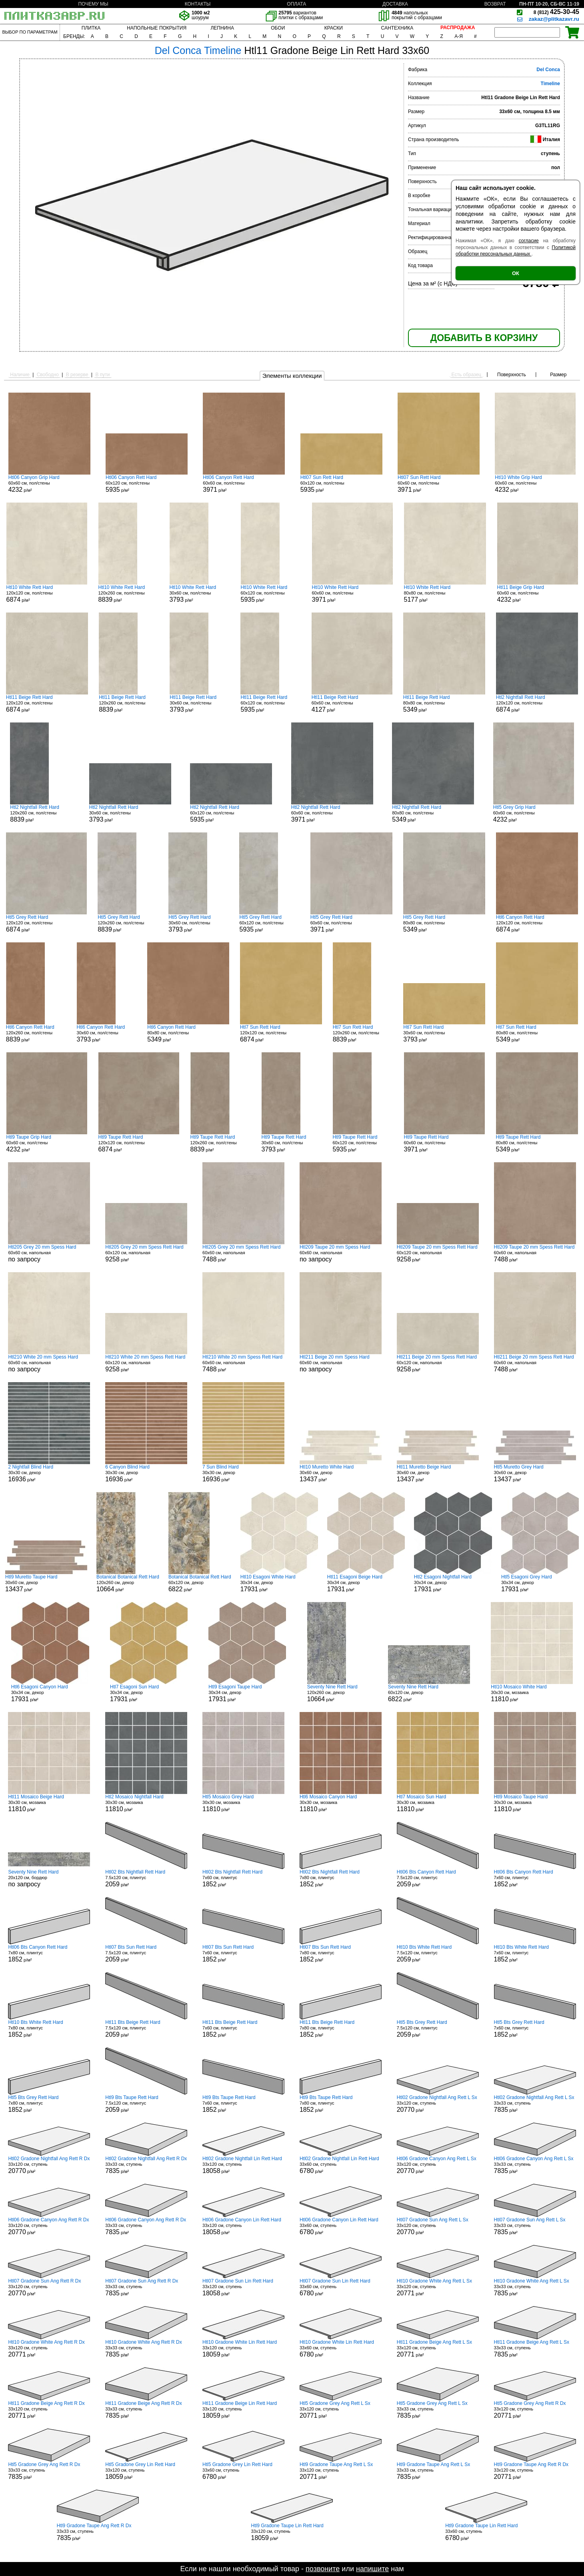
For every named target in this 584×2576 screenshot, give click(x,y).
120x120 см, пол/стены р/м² (46, 594)
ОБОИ (278, 28)
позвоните (323, 2569)
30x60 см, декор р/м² (341, 1473)
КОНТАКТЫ (198, 4)
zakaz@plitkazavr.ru (554, 19)
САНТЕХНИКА (397, 28)
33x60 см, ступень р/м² (341, 2165)
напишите (372, 2569)
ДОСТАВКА (395, 4)
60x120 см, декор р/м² (199, 1583)
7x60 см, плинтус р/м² (243, 1878)
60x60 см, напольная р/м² (243, 1253)
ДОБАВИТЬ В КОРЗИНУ (484, 338)
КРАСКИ (333, 28)
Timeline (550, 83)
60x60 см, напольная (49, 1253)
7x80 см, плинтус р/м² (341, 1878)
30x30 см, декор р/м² (49, 1473)
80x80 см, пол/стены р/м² (445, 594)
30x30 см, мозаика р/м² (532, 1693)
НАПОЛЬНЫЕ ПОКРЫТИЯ (156, 28)
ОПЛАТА (296, 4)
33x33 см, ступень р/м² (535, 2104)
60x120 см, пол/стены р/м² (147, 484)
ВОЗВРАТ (495, 4)
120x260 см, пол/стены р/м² (128, 594)
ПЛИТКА (91, 28)
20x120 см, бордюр (49, 1878)
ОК (515, 273)
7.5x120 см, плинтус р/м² (146, 1878)
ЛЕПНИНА (222, 28)
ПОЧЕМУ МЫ (93, 4)
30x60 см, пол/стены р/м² (200, 594)
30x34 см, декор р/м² (279, 1583)
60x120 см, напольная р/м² (146, 1253)
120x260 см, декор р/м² (127, 1583)
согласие (529, 240)
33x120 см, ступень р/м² (438, 2104)
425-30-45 (556, 11)
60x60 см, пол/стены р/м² (49, 484)
